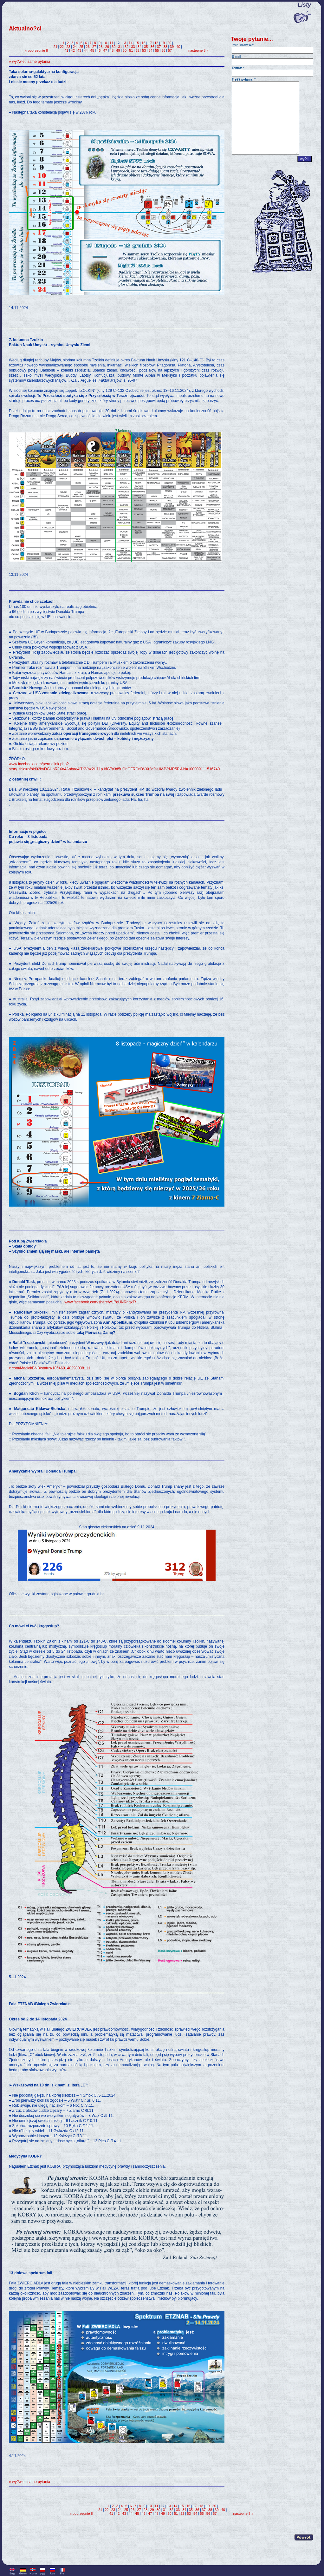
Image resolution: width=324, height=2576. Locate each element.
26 (88, 47)
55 (157, 50)
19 (163, 43)
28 (100, 47)
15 (137, 43)
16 (143, 43)
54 (150, 50)
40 (178, 47)
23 (68, 47)
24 (75, 47)
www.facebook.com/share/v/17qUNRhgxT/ (100, 1302)
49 (118, 50)
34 (139, 47)
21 (55, 47)
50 (124, 50)
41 (66, 50)
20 (169, 43)
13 (124, 43)
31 (120, 47)
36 (152, 47)
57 (170, 50)
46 (98, 50)
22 (62, 47)
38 (165, 47)
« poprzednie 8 (36, 50)
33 (133, 47)
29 (107, 47)
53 (144, 50)
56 (163, 50)
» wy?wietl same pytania (29, 61)
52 (137, 50)
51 (131, 50)
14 (131, 43)
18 (156, 43)
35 (146, 47)
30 (113, 47)
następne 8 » (198, 50)
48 (111, 50)
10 (105, 43)
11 (111, 43)
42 (73, 50)
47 (105, 50)
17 (150, 43)
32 (126, 47)
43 (79, 50)
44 (85, 50)
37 (159, 47)
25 (81, 47)
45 (92, 50)
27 (94, 47)
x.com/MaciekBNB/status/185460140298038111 (49, 1368)
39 (172, 47)
